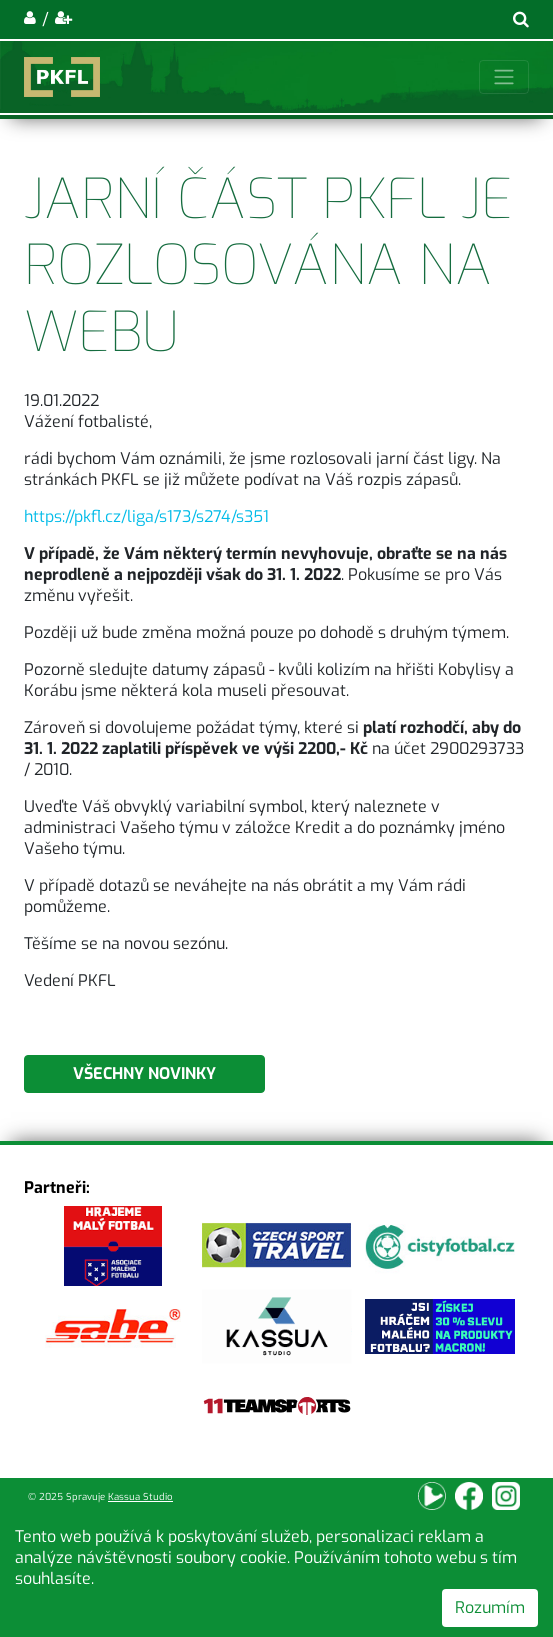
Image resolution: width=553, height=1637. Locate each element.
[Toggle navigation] (504, 77)
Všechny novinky (144, 1073)
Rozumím (490, 1607)
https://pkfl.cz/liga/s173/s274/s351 (146, 516)
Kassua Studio (140, 1496)
